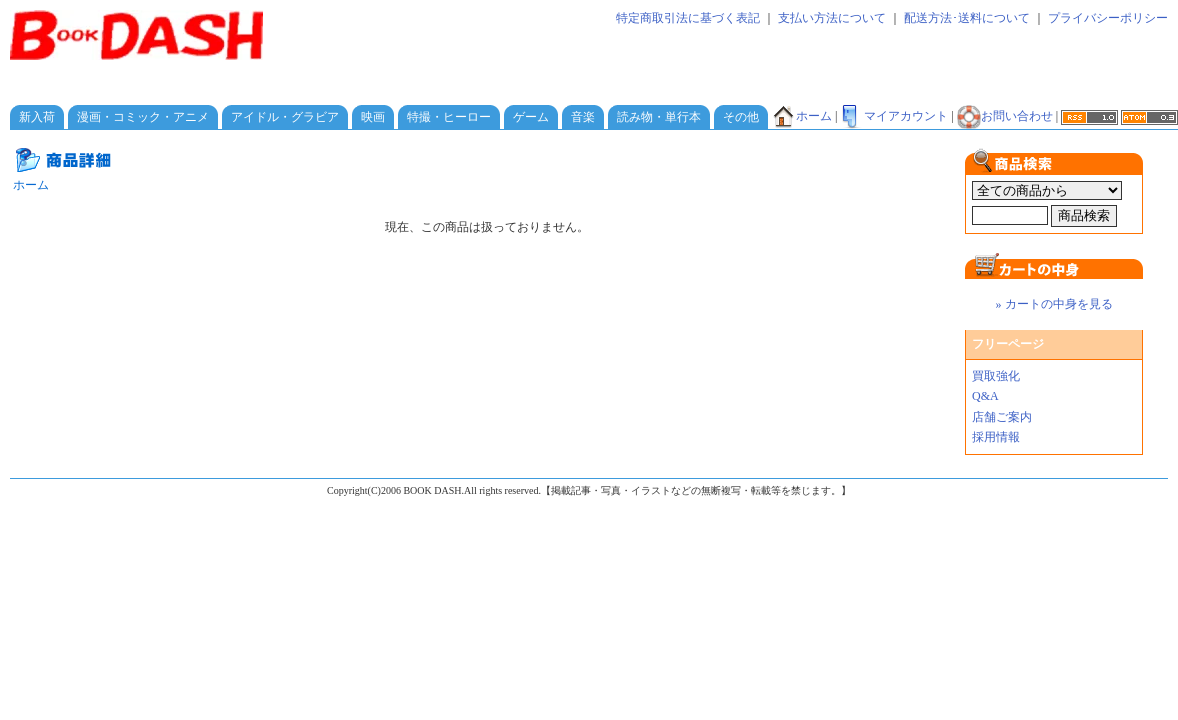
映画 (373, 117)
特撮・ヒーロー (449, 117)
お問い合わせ (1005, 116)
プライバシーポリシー (1108, 18)
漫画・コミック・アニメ (143, 117)
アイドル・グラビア (285, 117)
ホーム (802, 116)
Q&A (985, 396)
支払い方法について (832, 18)
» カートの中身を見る (1054, 304)
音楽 (583, 117)
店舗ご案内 (1002, 417)
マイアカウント (894, 116)
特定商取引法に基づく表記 (688, 18)
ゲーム (531, 117)
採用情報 (996, 437)
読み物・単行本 (659, 117)
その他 (741, 117)
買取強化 (996, 376)
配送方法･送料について (967, 18)
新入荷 (37, 117)
